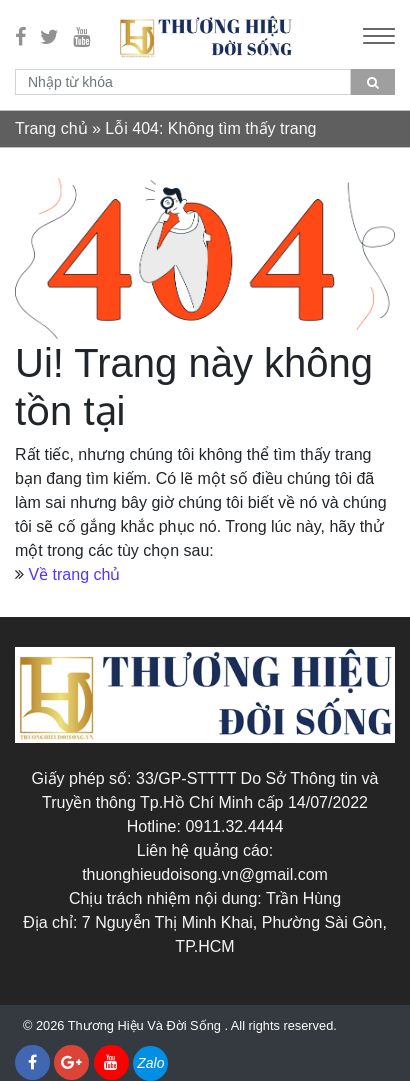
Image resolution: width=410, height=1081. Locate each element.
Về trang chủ (74, 574)
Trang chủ (51, 128)
